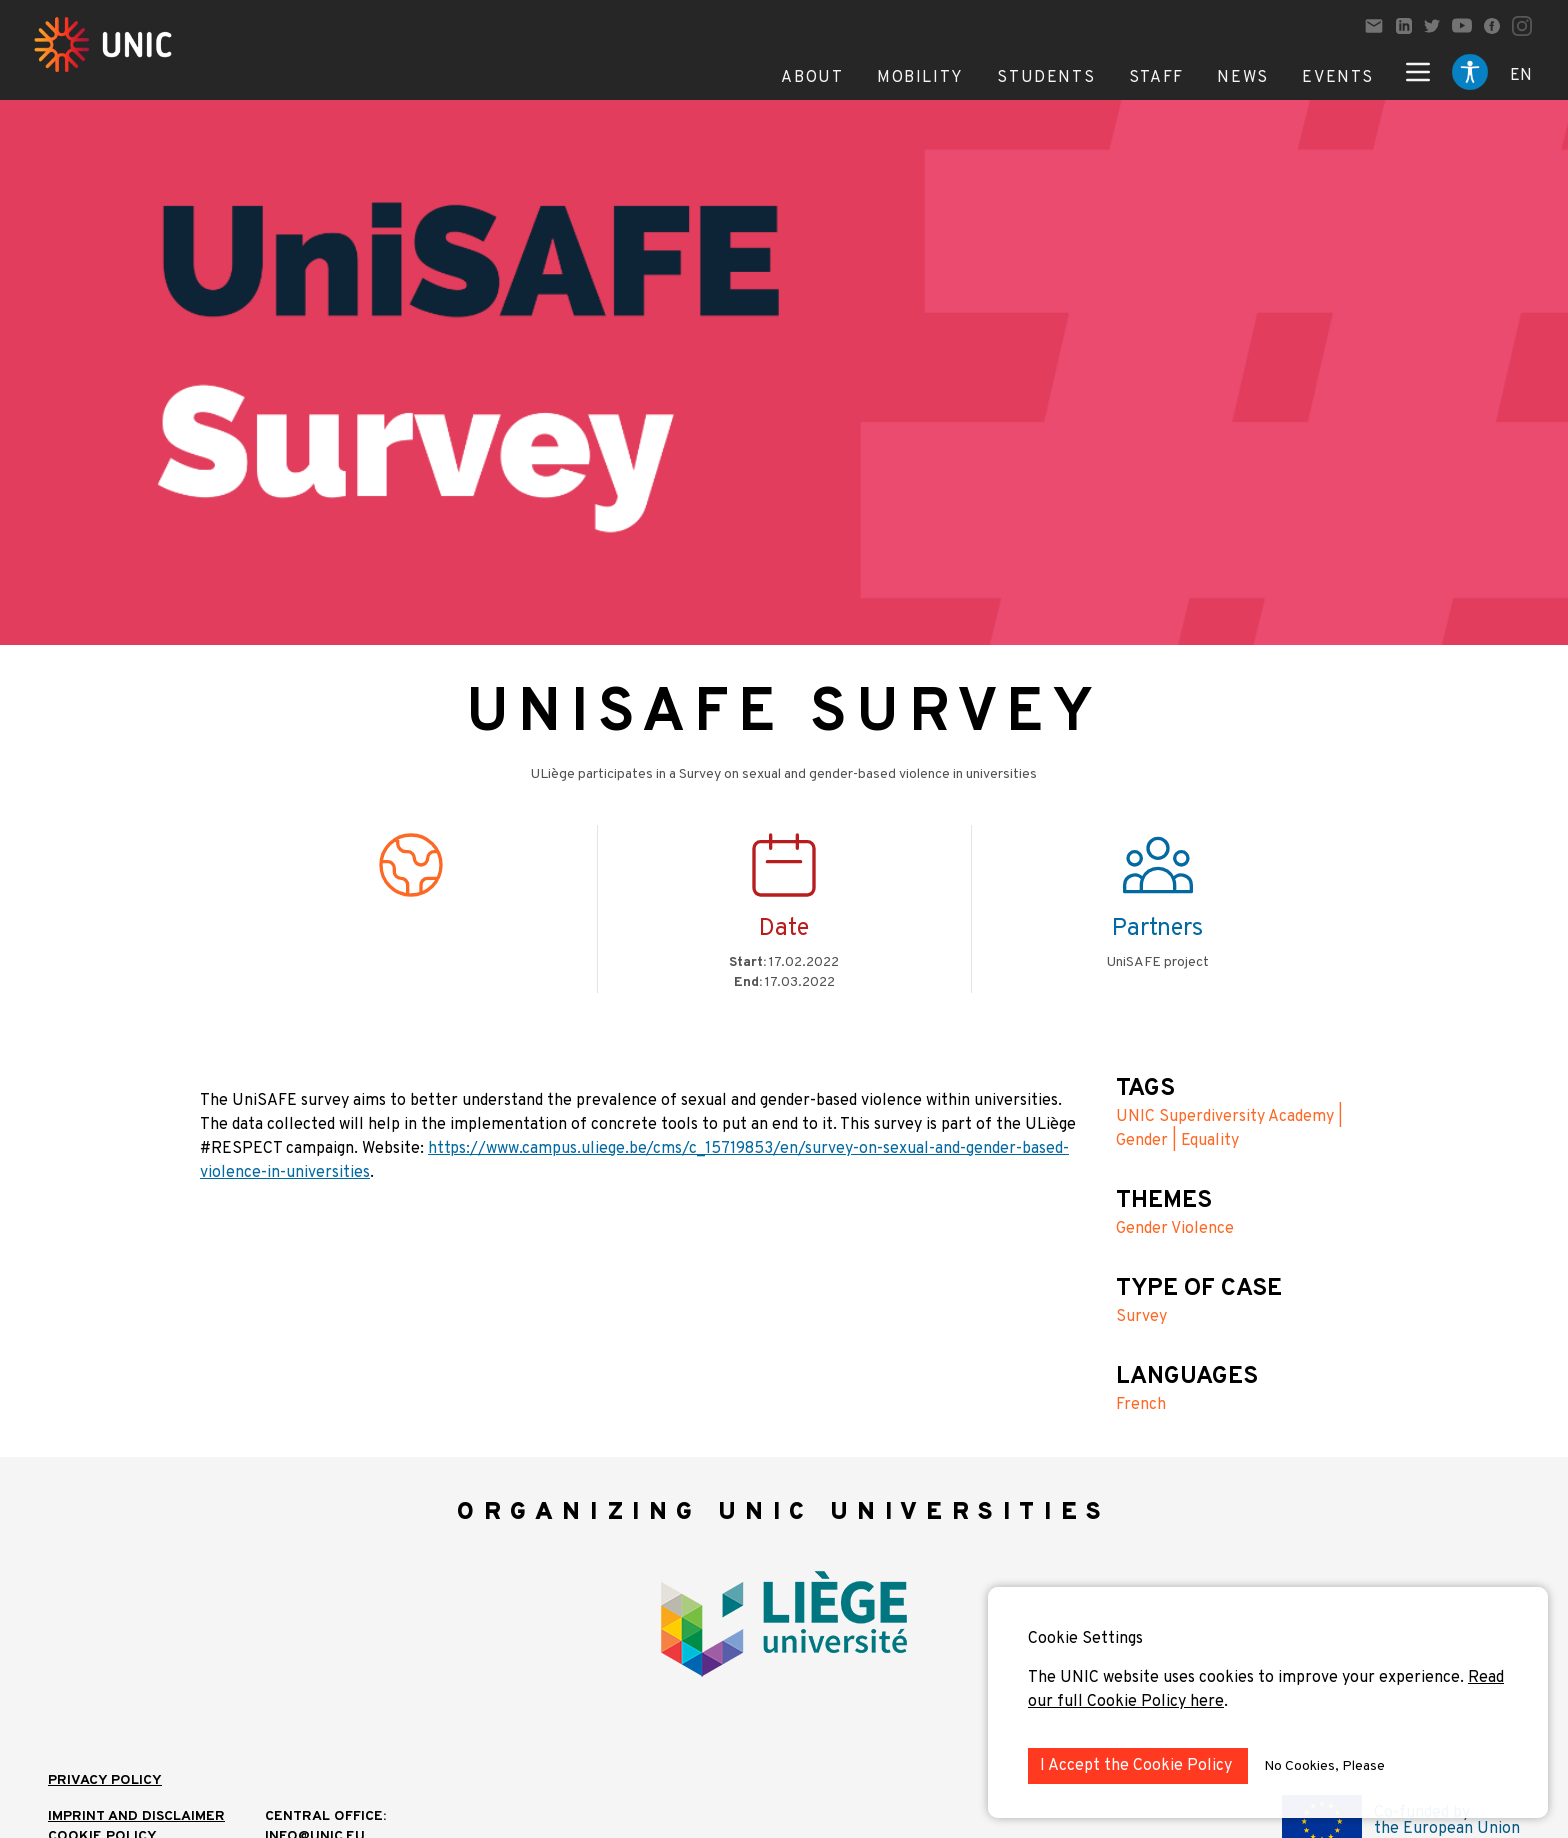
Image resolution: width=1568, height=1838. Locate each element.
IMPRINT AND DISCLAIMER (136, 1816)
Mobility (920, 78)
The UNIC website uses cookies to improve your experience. (1248, 1678)
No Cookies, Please (1324, 1766)
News (1242, 78)
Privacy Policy (105, 1780)
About (812, 78)
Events (1338, 78)
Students (1046, 78)
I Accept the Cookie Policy (1138, 1766)
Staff (1156, 78)
